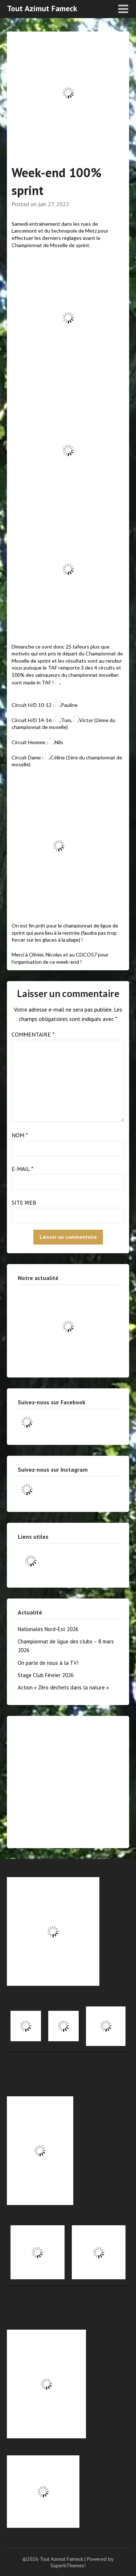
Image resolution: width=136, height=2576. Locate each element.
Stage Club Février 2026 (46, 1675)
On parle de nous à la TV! (48, 1662)
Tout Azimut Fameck (42, 8)
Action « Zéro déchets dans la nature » (63, 1687)
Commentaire (33, 1034)
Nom (20, 1135)
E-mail (22, 1168)
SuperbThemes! (68, 2565)
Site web (24, 1202)
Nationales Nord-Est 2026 (48, 1629)
